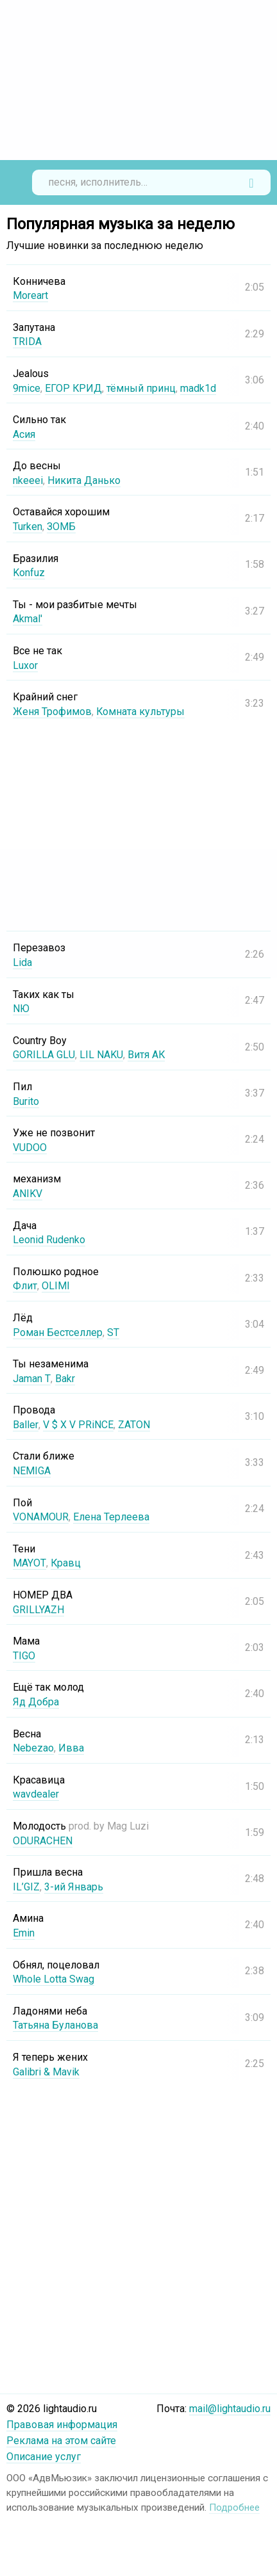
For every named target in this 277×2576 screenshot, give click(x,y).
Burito (26, 1101)
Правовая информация (61, 2425)
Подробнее (234, 2507)
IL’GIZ (26, 1887)
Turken (27, 526)
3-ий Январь (73, 1887)
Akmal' (27, 619)
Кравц (64, 1563)
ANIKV (27, 1193)
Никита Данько (84, 480)
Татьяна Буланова (55, 2025)
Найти (251, 182)
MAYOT (29, 1563)
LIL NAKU (101, 1055)
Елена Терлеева (111, 1517)
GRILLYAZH (38, 1610)
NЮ (21, 1008)
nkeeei (28, 480)
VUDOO (30, 1147)
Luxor (25, 665)
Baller (25, 1425)
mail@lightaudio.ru (230, 2409)
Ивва (71, 1748)
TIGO (24, 1656)
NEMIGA (32, 1471)
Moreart (30, 295)
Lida (22, 962)
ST (113, 1332)
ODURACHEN (42, 1841)
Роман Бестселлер (58, 1332)
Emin (24, 1933)
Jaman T (31, 1379)
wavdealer (36, 1794)
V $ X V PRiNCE (77, 1425)
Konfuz (29, 573)
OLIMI (56, 1286)
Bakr (64, 1379)
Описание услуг (43, 2457)
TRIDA (27, 341)
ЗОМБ (61, 526)
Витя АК (146, 1055)
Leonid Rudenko (49, 1240)
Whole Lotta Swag (53, 1979)
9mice (26, 388)
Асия (24, 434)
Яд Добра (36, 1702)
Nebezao (33, 1748)
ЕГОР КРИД (74, 388)
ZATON (133, 1425)
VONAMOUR (41, 1517)
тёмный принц (141, 388)
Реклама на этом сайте (61, 2441)
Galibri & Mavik (46, 2072)
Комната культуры (140, 711)
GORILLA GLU (44, 1055)
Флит (25, 1286)
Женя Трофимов (52, 711)
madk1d (199, 388)
